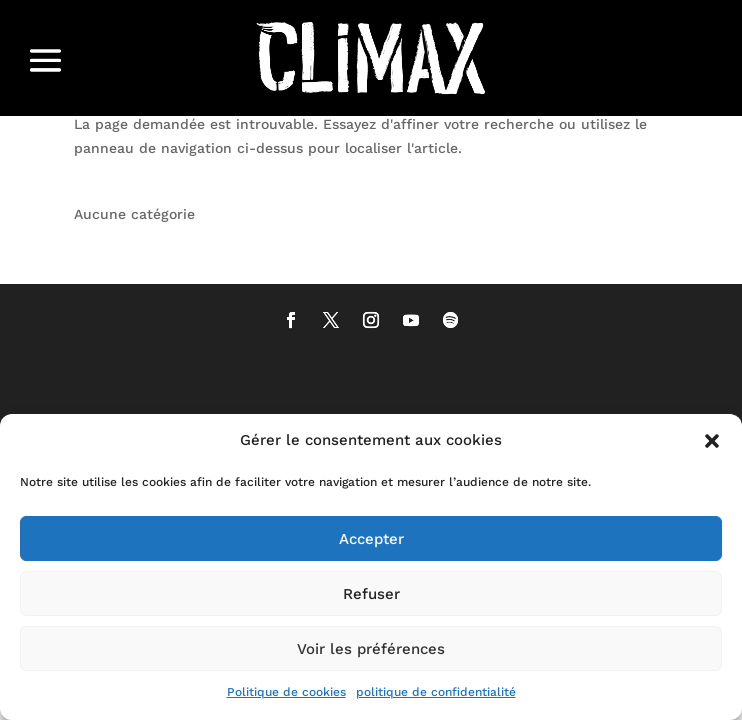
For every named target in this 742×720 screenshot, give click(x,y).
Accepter (371, 539)
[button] (712, 441)
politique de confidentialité (436, 692)
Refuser (371, 594)
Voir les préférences (371, 649)
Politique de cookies (286, 692)
